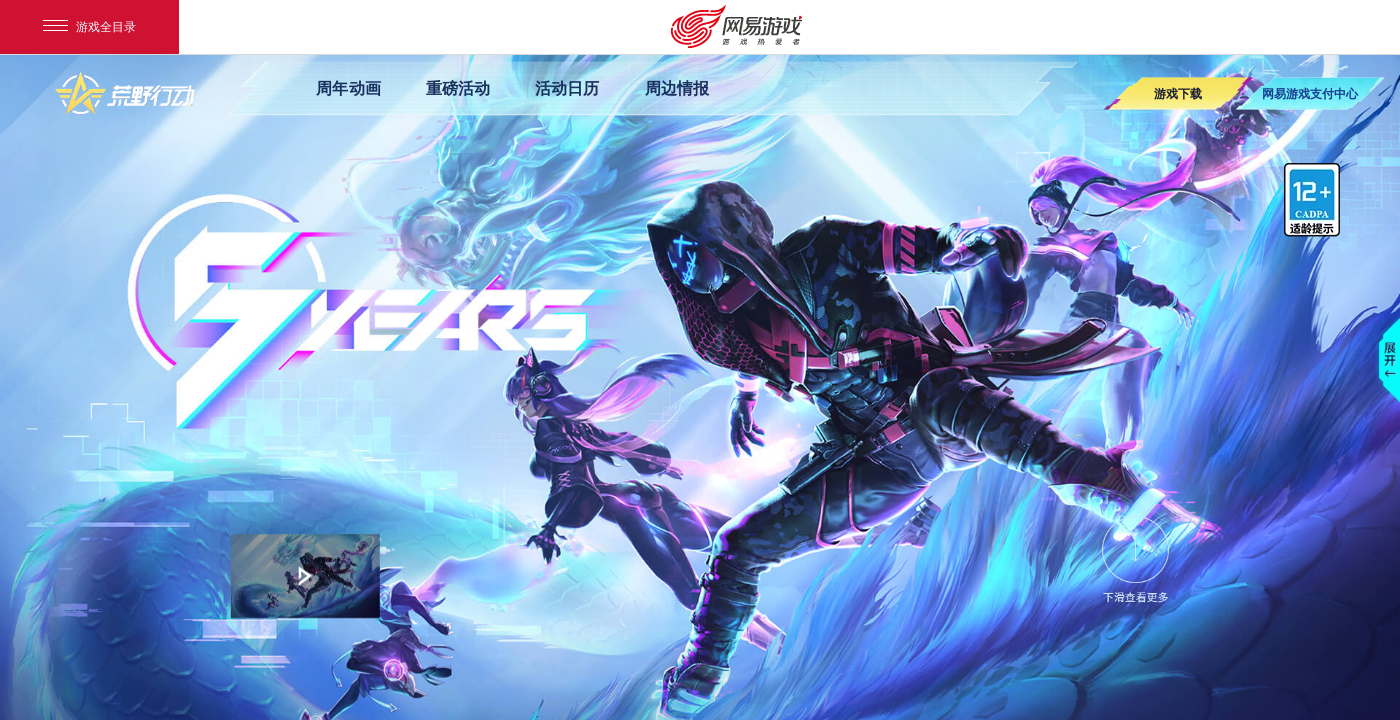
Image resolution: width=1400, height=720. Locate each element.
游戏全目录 (89, 27)
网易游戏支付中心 (1310, 93)
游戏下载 (1178, 93)
